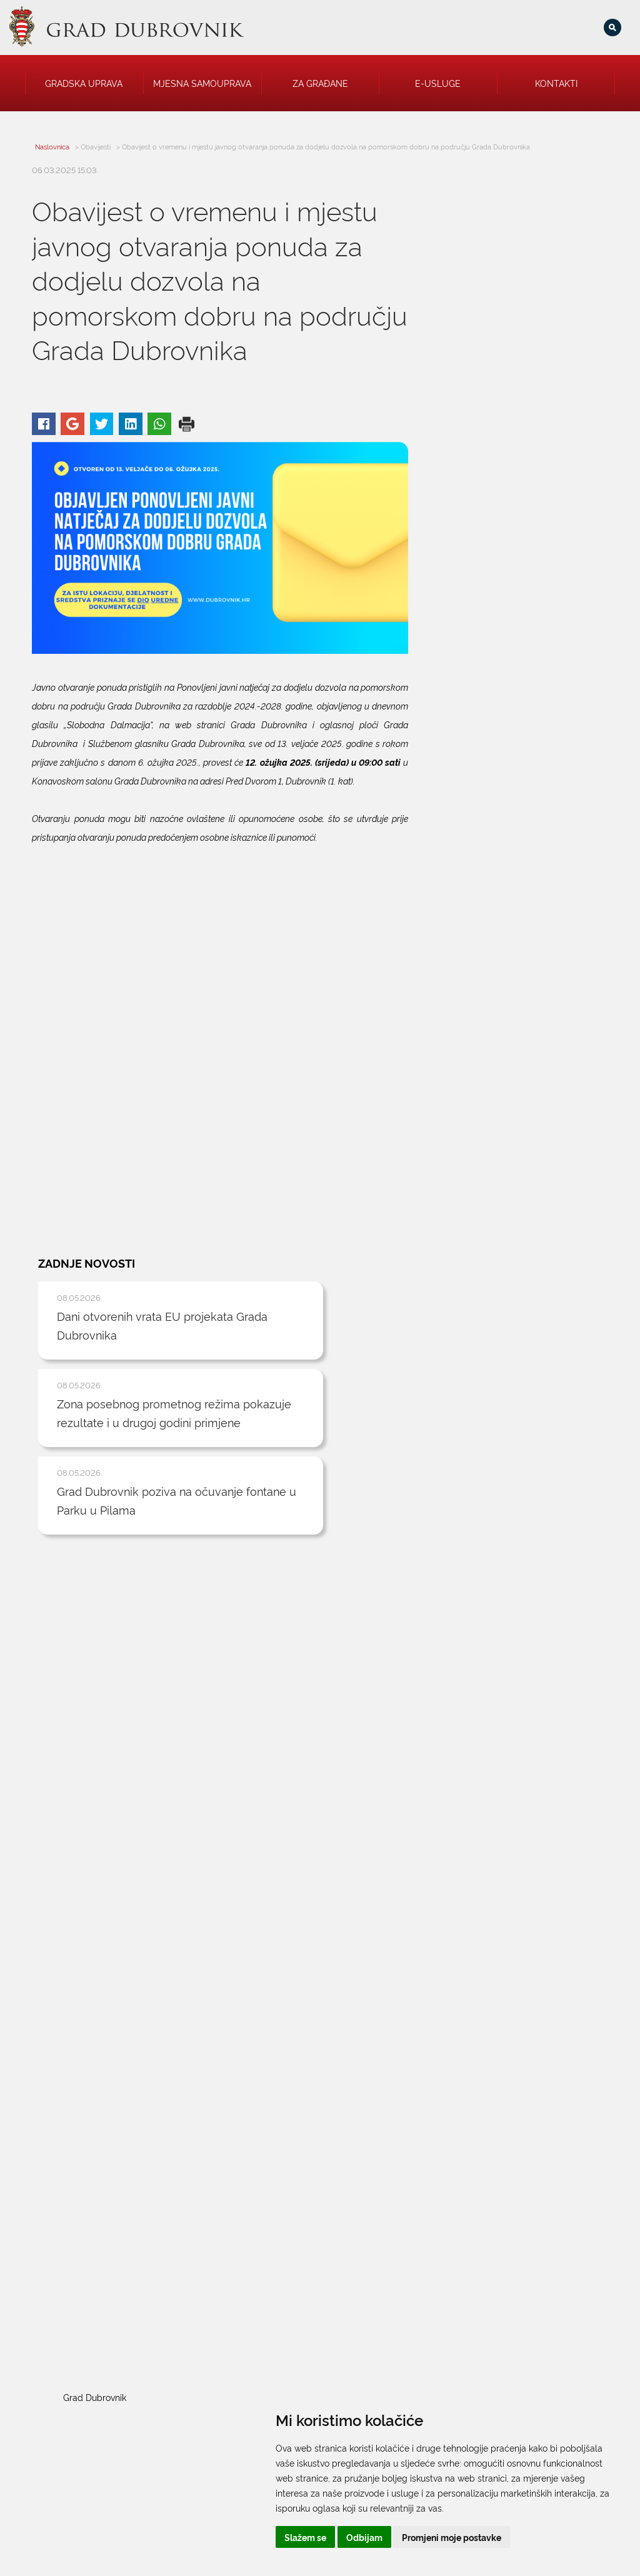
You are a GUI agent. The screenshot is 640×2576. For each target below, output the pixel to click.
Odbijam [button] (435, 2537)
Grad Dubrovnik (452, 1710)
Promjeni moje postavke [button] (522, 2537)
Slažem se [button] (376, 2537)
